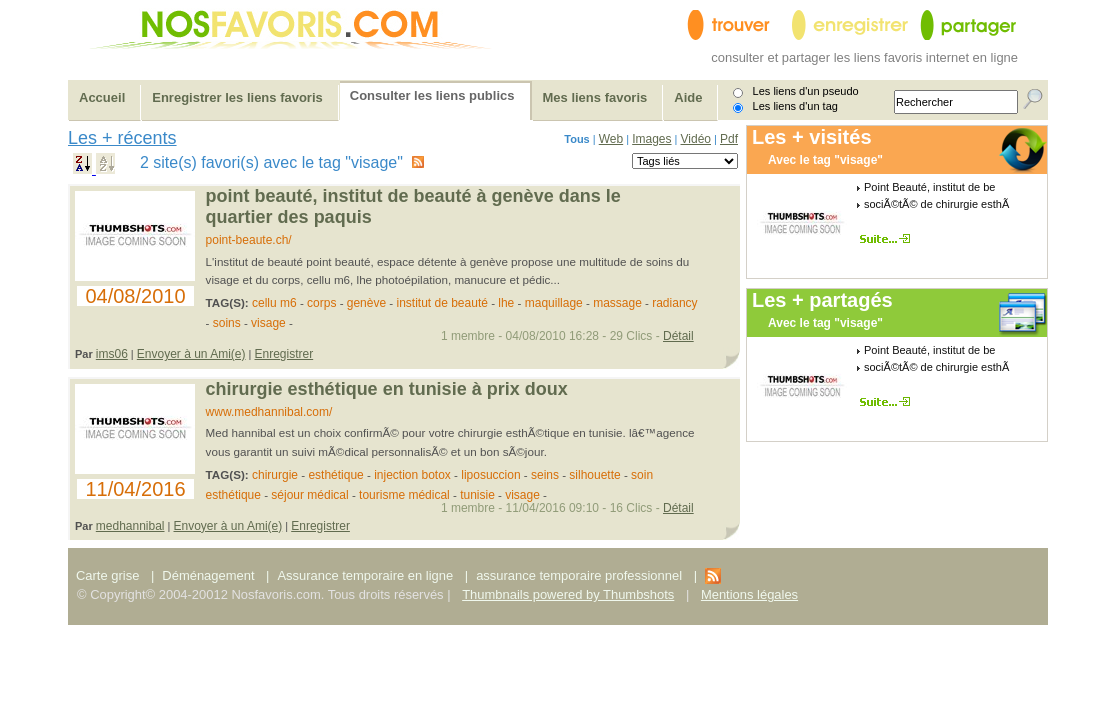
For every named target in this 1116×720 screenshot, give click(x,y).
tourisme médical (404, 495)
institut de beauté (441, 303)
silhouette (594, 475)
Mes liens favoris (595, 97)
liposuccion (490, 475)
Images (651, 139)
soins (227, 323)
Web (611, 139)
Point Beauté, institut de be (929, 187)
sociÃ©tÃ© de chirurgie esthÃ (936, 204)
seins (545, 475)
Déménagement (208, 575)
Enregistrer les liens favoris (237, 97)
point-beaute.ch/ (249, 240)
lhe (507, 303)
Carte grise (109, 575)
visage (268, 323)
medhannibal (130, 526)
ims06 (112, 354)
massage (617, 303)
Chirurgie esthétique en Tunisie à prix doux (387, 389)
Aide (688, 97)
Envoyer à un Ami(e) (191, 354)
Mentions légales (749, 594)
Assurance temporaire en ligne (365, 575)
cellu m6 (274, 303)
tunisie (477, 495)
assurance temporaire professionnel (579, 575)
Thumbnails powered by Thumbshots (568, 594)
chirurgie (275, 475)
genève (366, 303)
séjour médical (309, 495)
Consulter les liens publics (432, 95)
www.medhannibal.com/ (269, 412)
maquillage (554, 303)
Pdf (729, 139)
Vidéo (696, 139)
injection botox (412, 475)
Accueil (102, 97)
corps (321, 303)
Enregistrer (284, 354)
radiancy (674, 303)
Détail (678, 336)
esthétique (335, 475)
